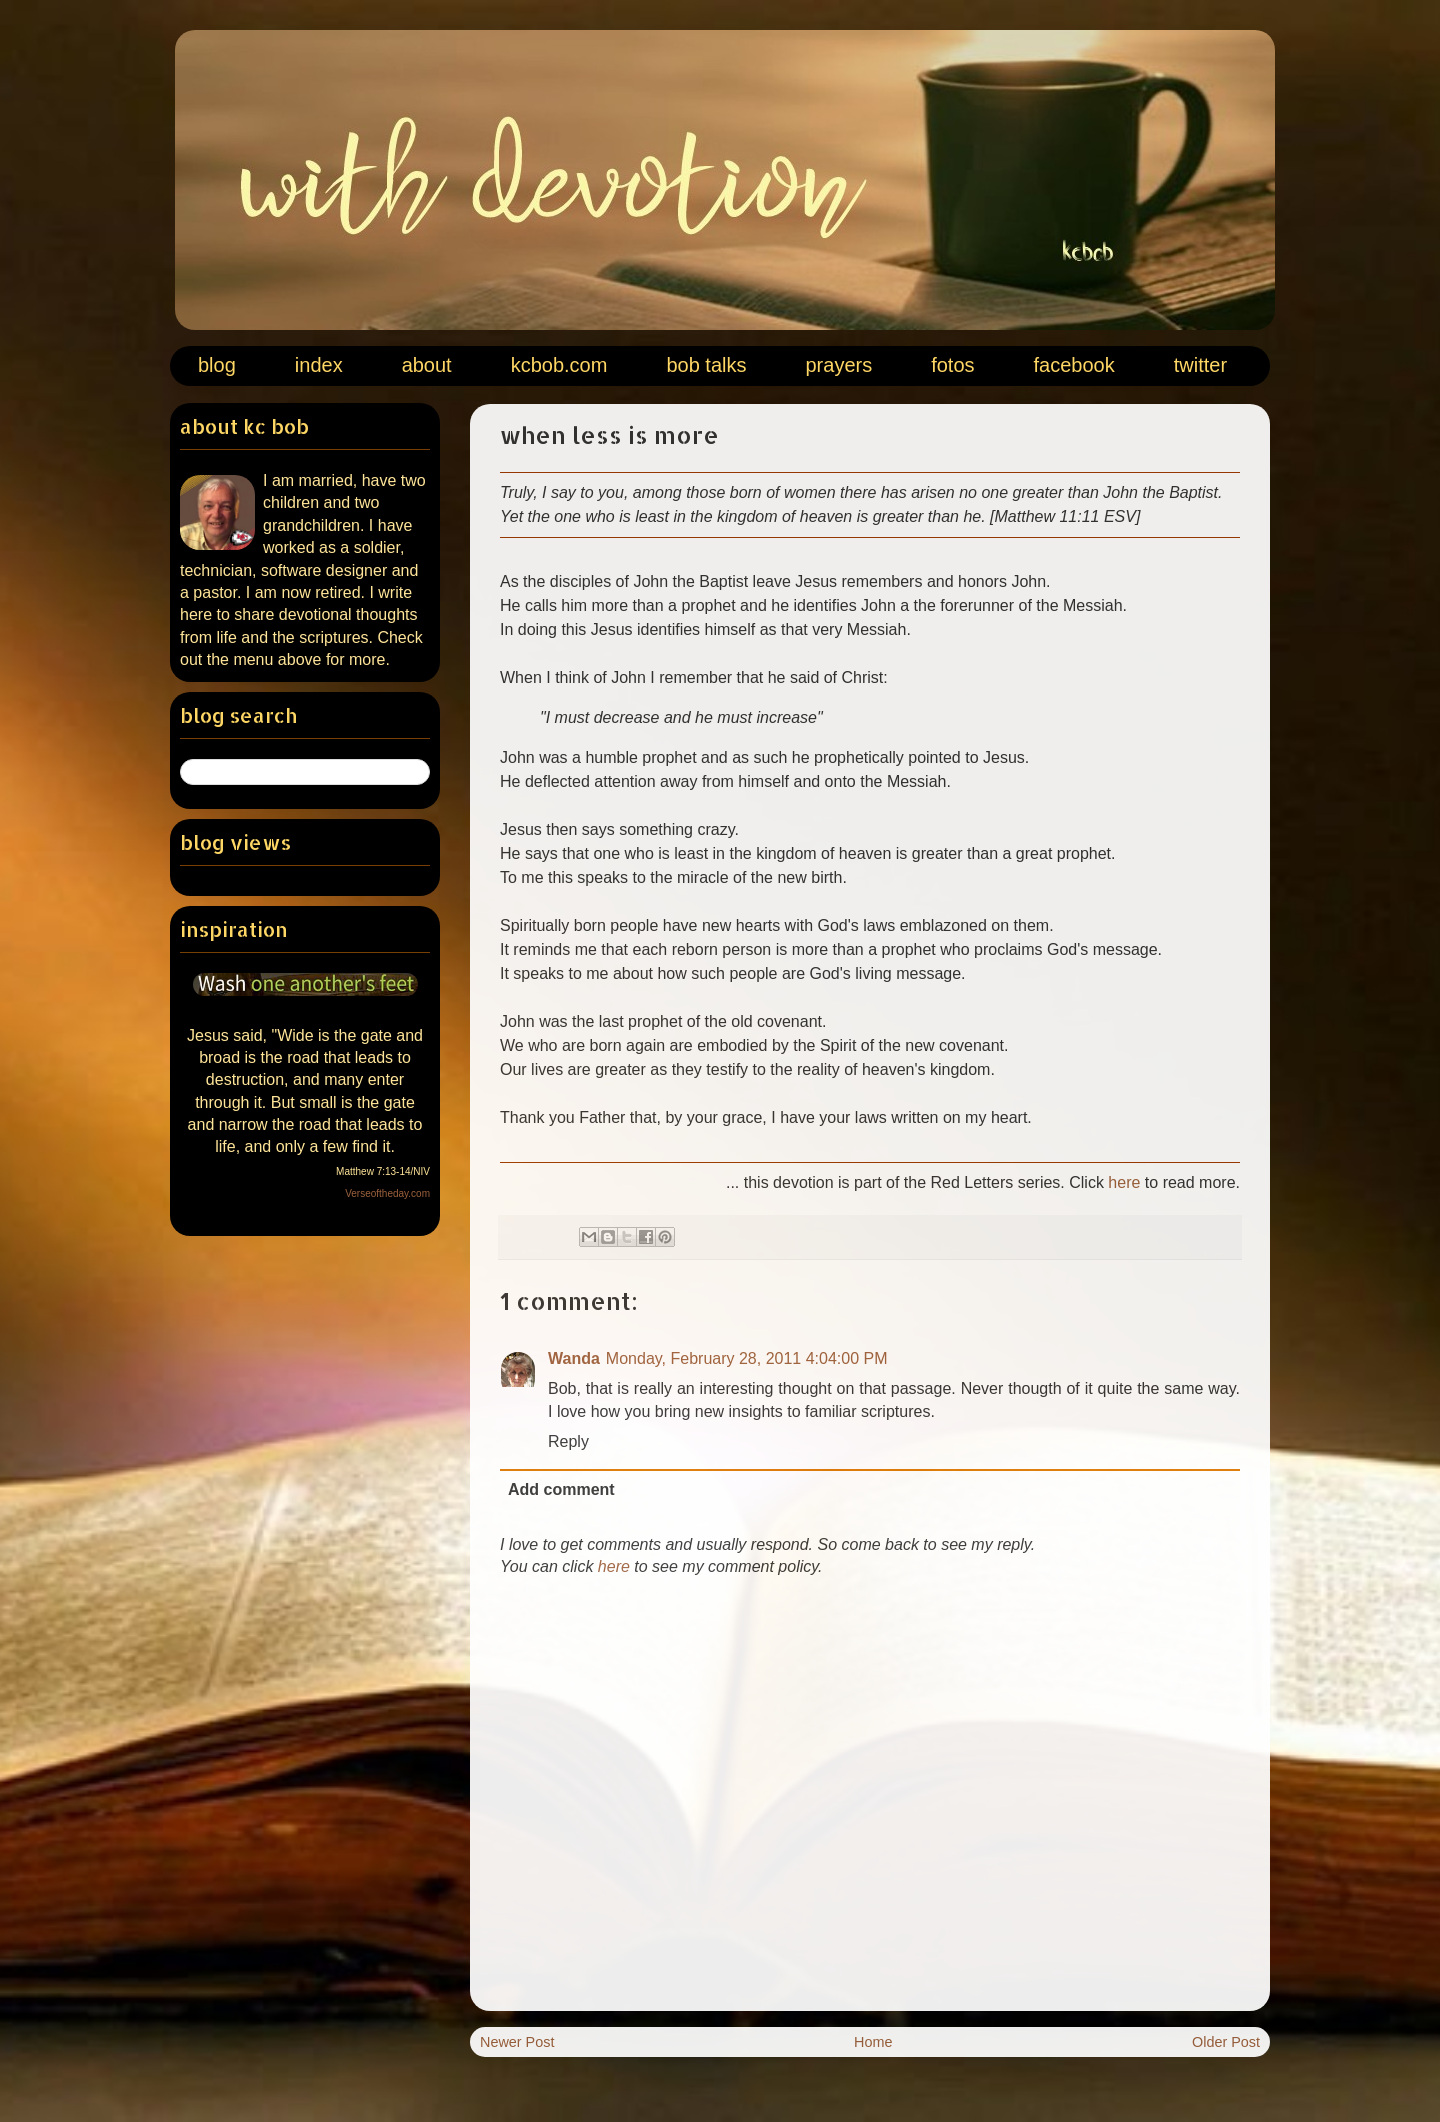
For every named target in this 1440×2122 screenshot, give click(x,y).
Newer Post (517, 2042)
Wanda (574, 1358)
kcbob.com (559, 365)
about (427, 365)
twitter (1200, 365)
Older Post (1226, 2042)
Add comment (561, 1489)
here (1124, 1182)
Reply (568, 1441)
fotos (952, 365)
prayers (838, 365)
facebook (1074, 365)
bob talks (706, 365)
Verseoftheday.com (387, 1193)
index (319, 365)
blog (217, 365)
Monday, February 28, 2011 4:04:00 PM (747, 1358)
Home (873, 2042)
